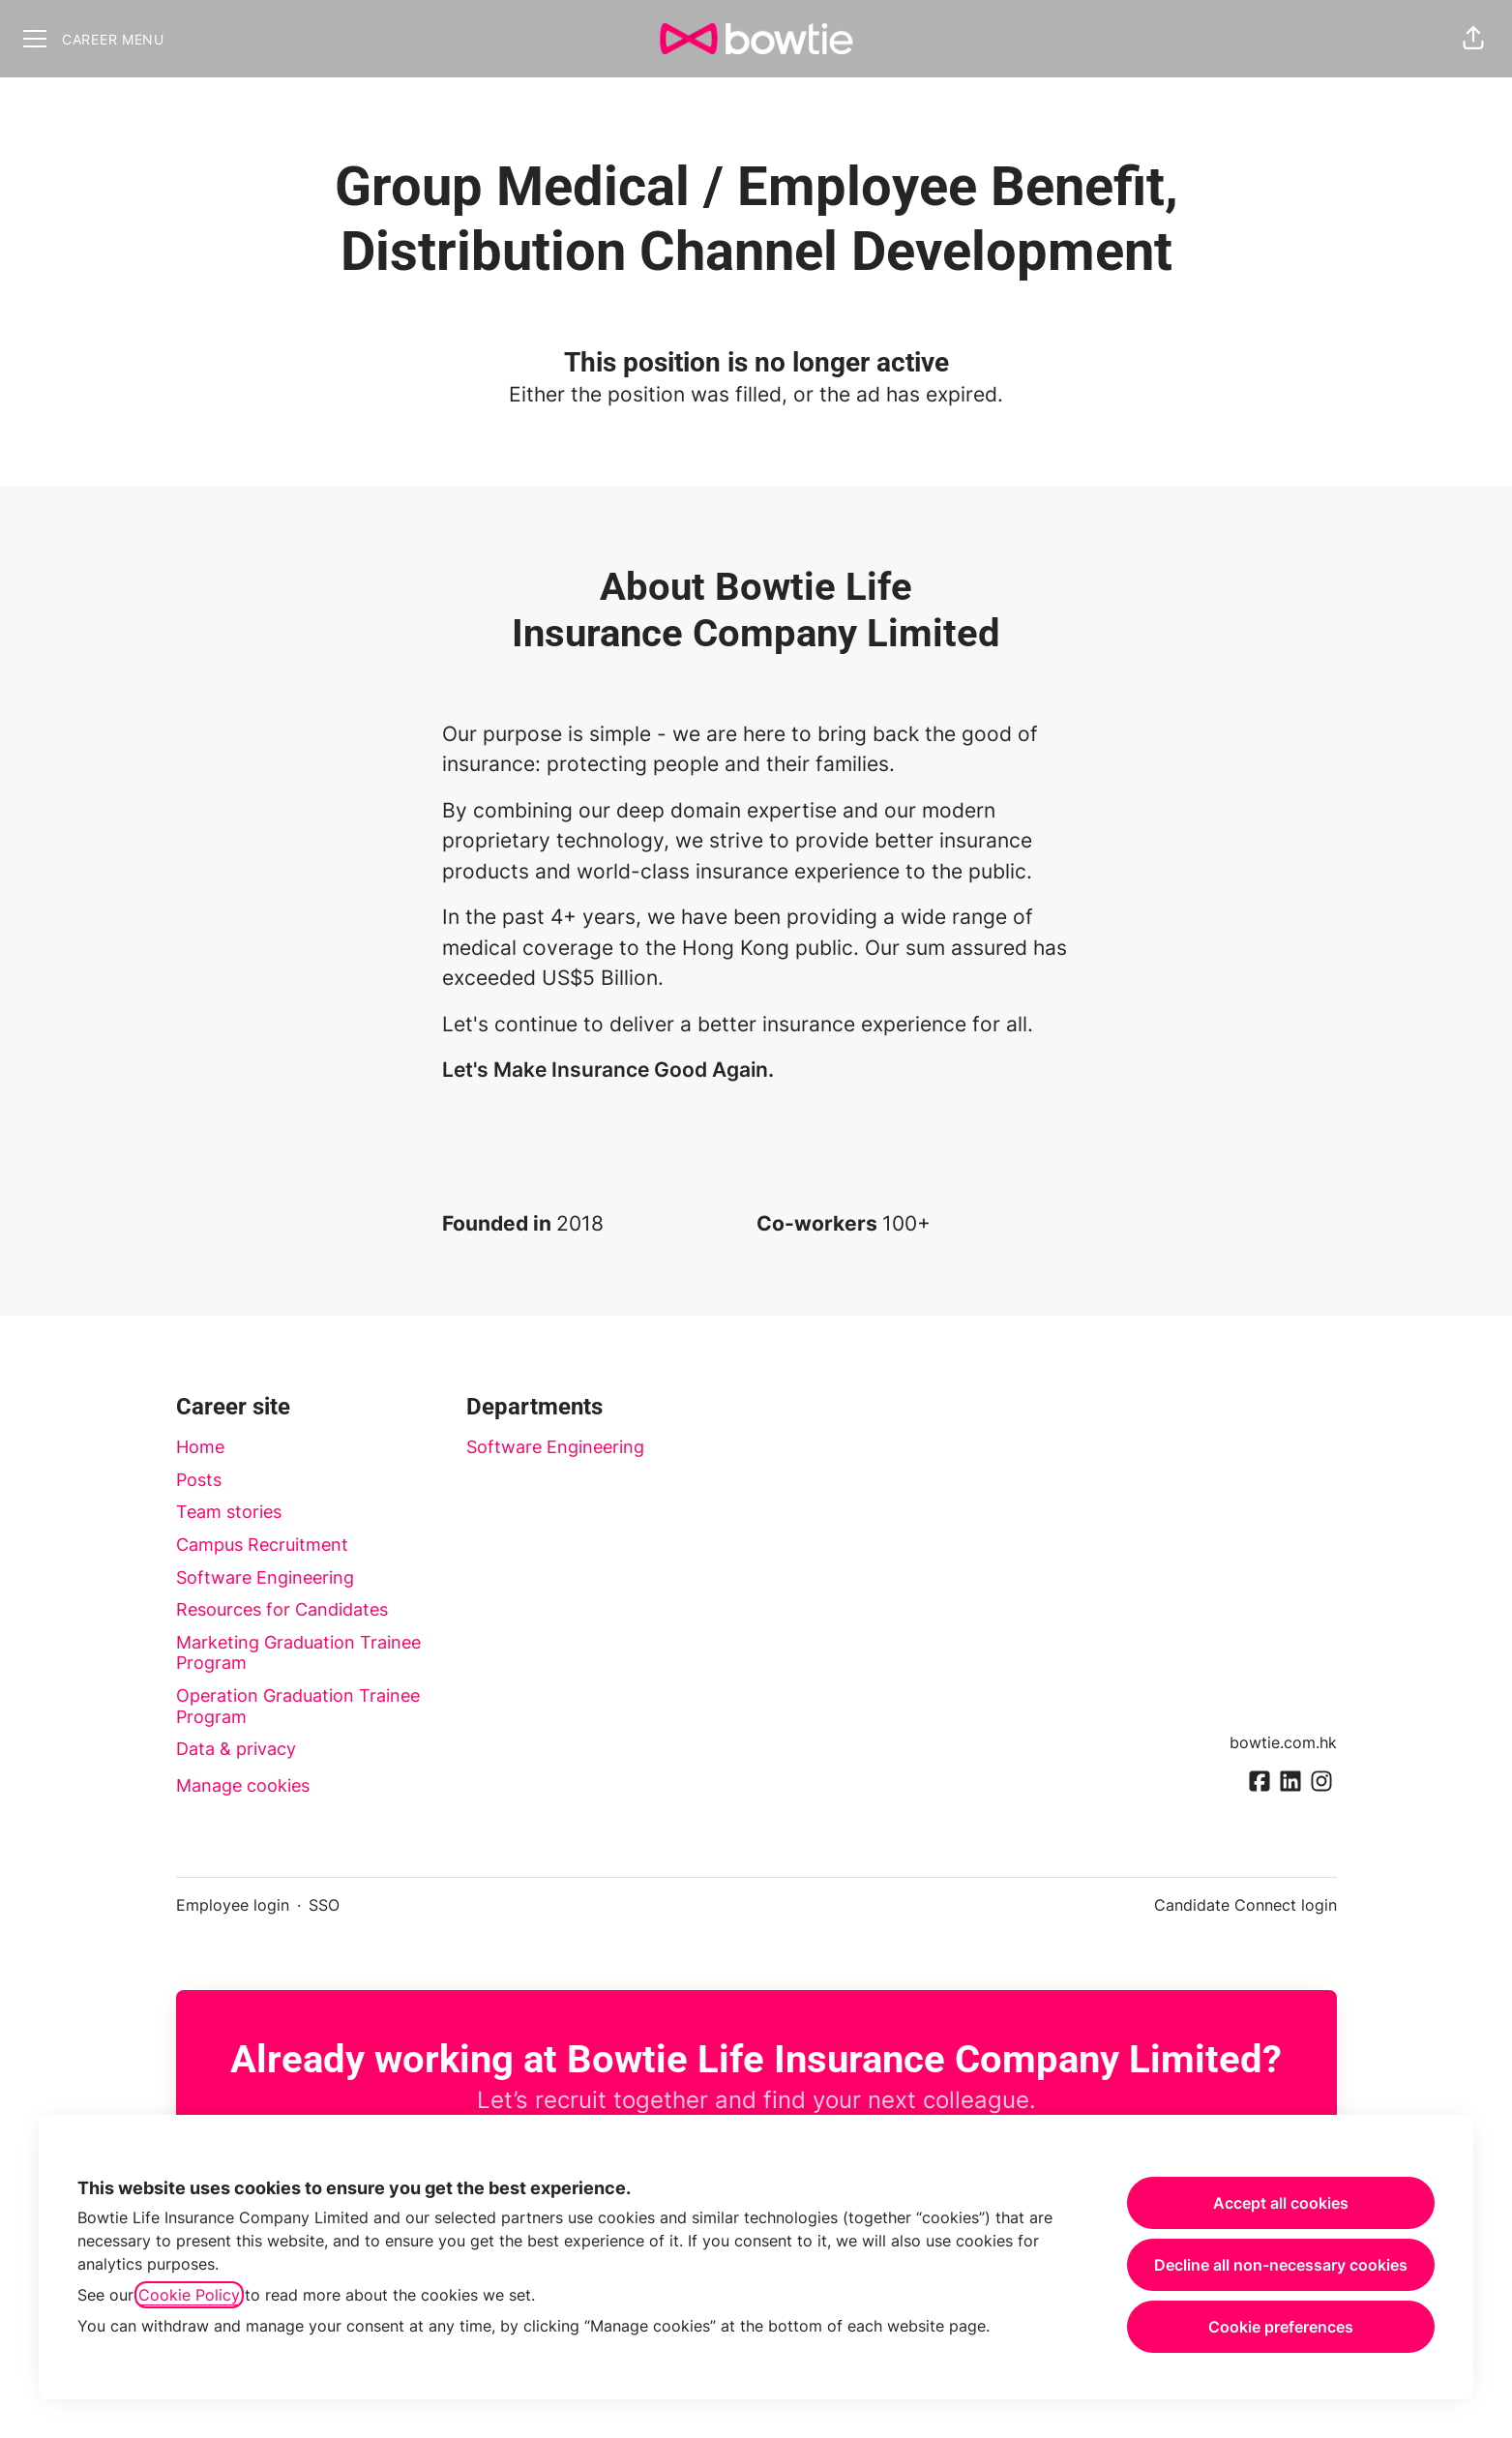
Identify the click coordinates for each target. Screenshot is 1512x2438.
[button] (1473, 39)
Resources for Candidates (282, 1609)
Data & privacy (236, 1749)
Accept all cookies (1281, 2203)
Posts (199, 1480)
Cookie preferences (1280, 2326)
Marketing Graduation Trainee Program (298, 1653)
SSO (324, 1905)
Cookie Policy (189, 2294)
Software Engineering (265, 1577)
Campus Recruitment (262, 1544)
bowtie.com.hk (1283, 1742)
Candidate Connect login (1245, 1905)
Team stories (229, 1511)
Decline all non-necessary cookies (1281, 2264)
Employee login (232, 1905)
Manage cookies (243, 1785)
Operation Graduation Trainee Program (298, 1706)
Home (200, 1447)
